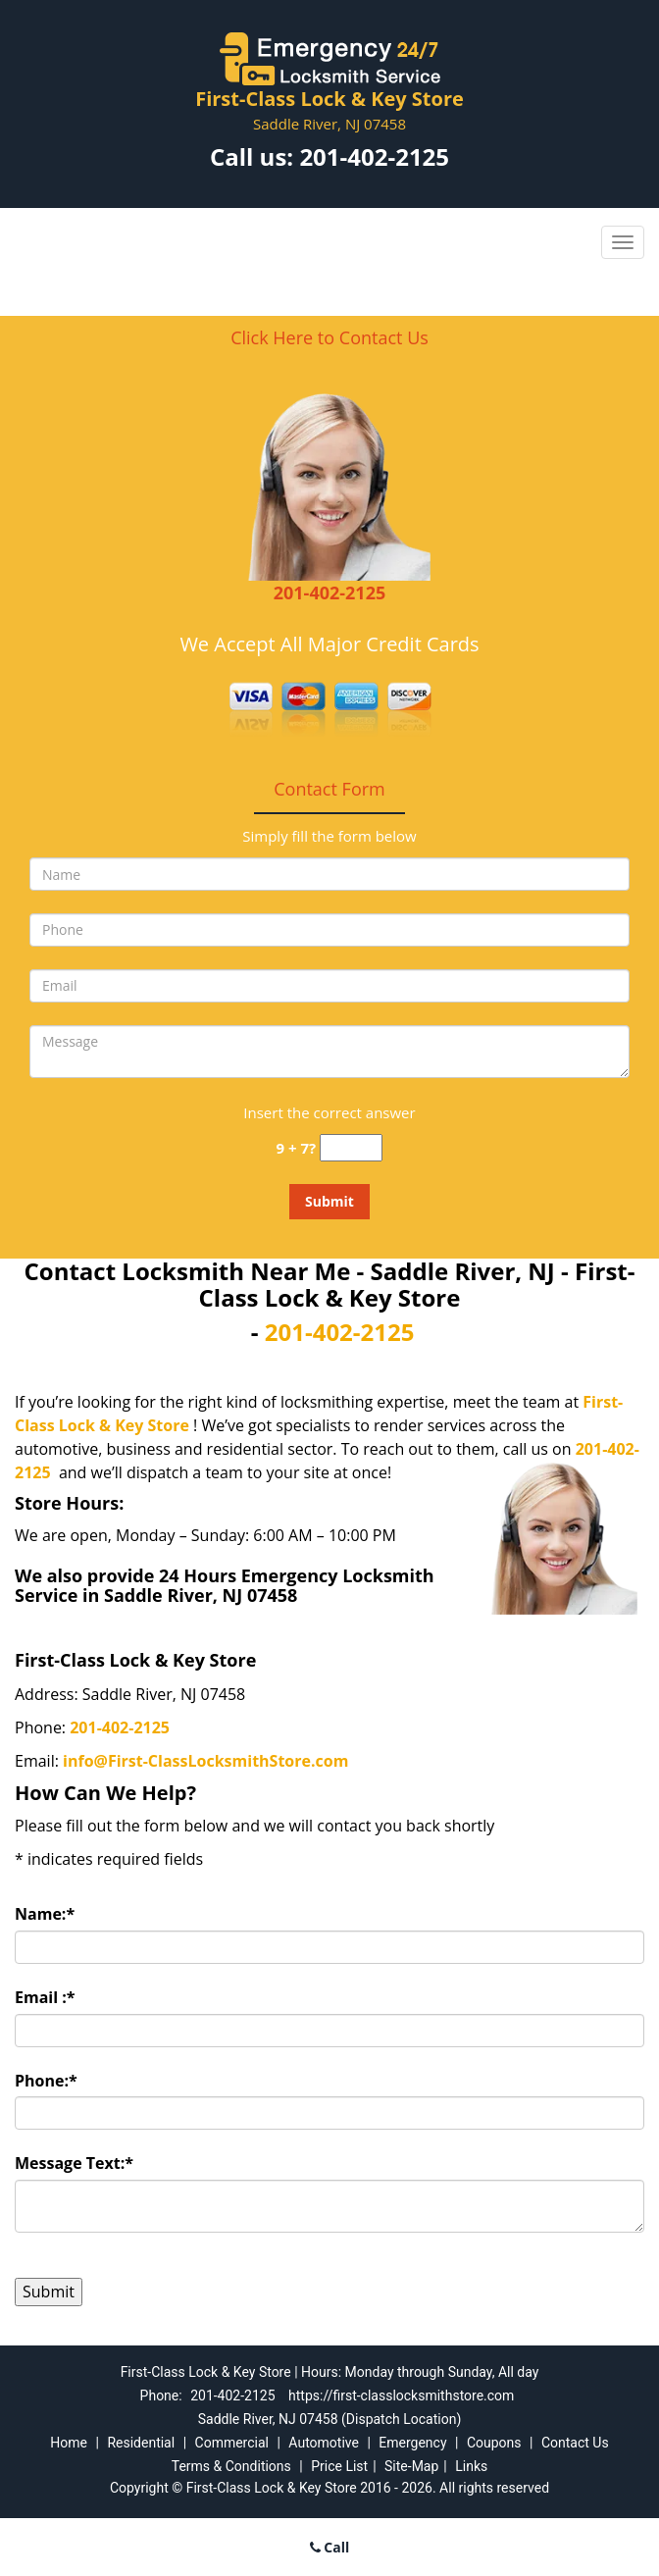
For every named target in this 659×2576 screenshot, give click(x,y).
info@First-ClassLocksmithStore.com (205, 1761)
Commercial (232, 2442)
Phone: (46, 2080)
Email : (45, 1997)
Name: (45, 1914)
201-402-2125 (374, 156)
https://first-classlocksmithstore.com (401, 2395)
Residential (141, 2442)
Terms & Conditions (231, 2466)
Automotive (323, 2442)
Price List (339, 2466)
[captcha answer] (351, 1148)
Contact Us (575, 2442)
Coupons (494, 2442)
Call (330, 2547)
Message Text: (74, 2163)
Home (68, 2442)
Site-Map (411, 2466)
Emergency (412, 2442)
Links (471, 2466)
